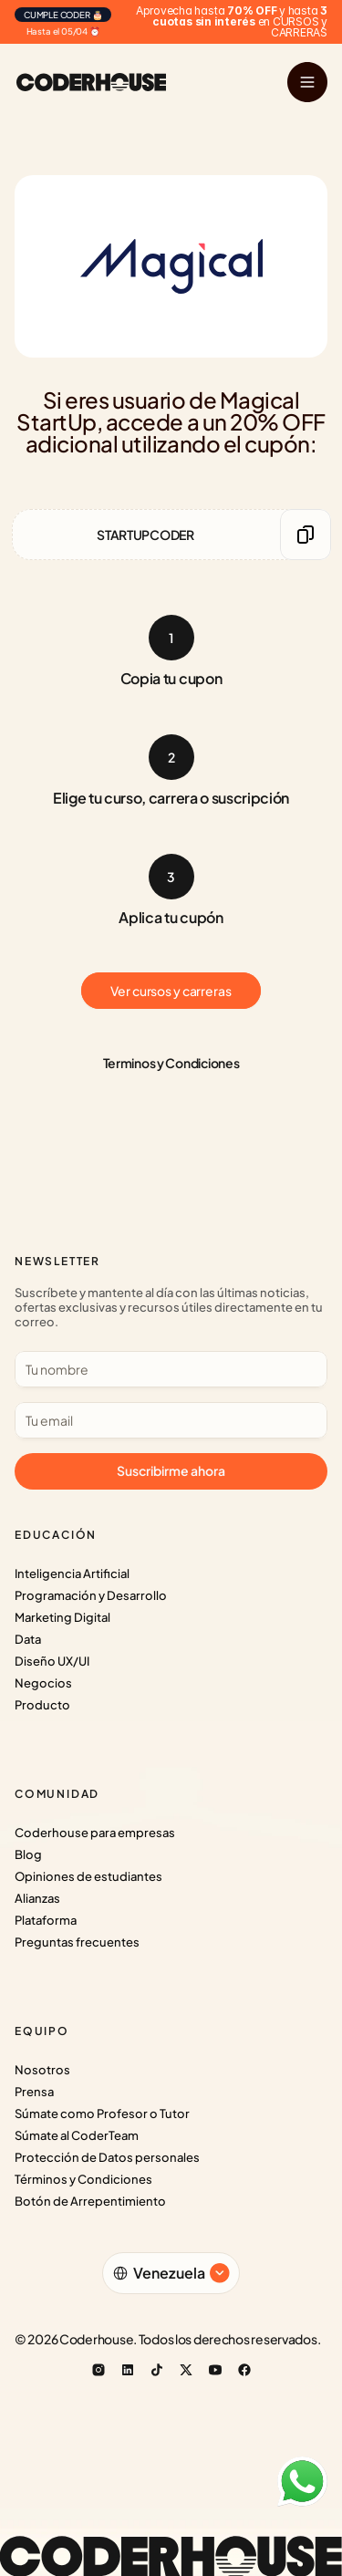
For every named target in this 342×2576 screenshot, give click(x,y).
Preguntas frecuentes (77, 1942)
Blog (28, 1854)
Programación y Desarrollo (91, 1595)
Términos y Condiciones (83, 2179)
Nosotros (42, 2069)
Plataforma (46, 1920)
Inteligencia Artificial (72, 1573)
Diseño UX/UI (52, 1661)
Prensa (34, 2091)
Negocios (43, 1683)
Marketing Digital (62, 1617)
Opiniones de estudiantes (88, 1876)
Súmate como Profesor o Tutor (102, 2113)
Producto (42, 1705)
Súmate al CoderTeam (77, 2135)
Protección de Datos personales (107, 2157)
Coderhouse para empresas (95, 1832)
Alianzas (37, 1898)
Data (28, 1639)
